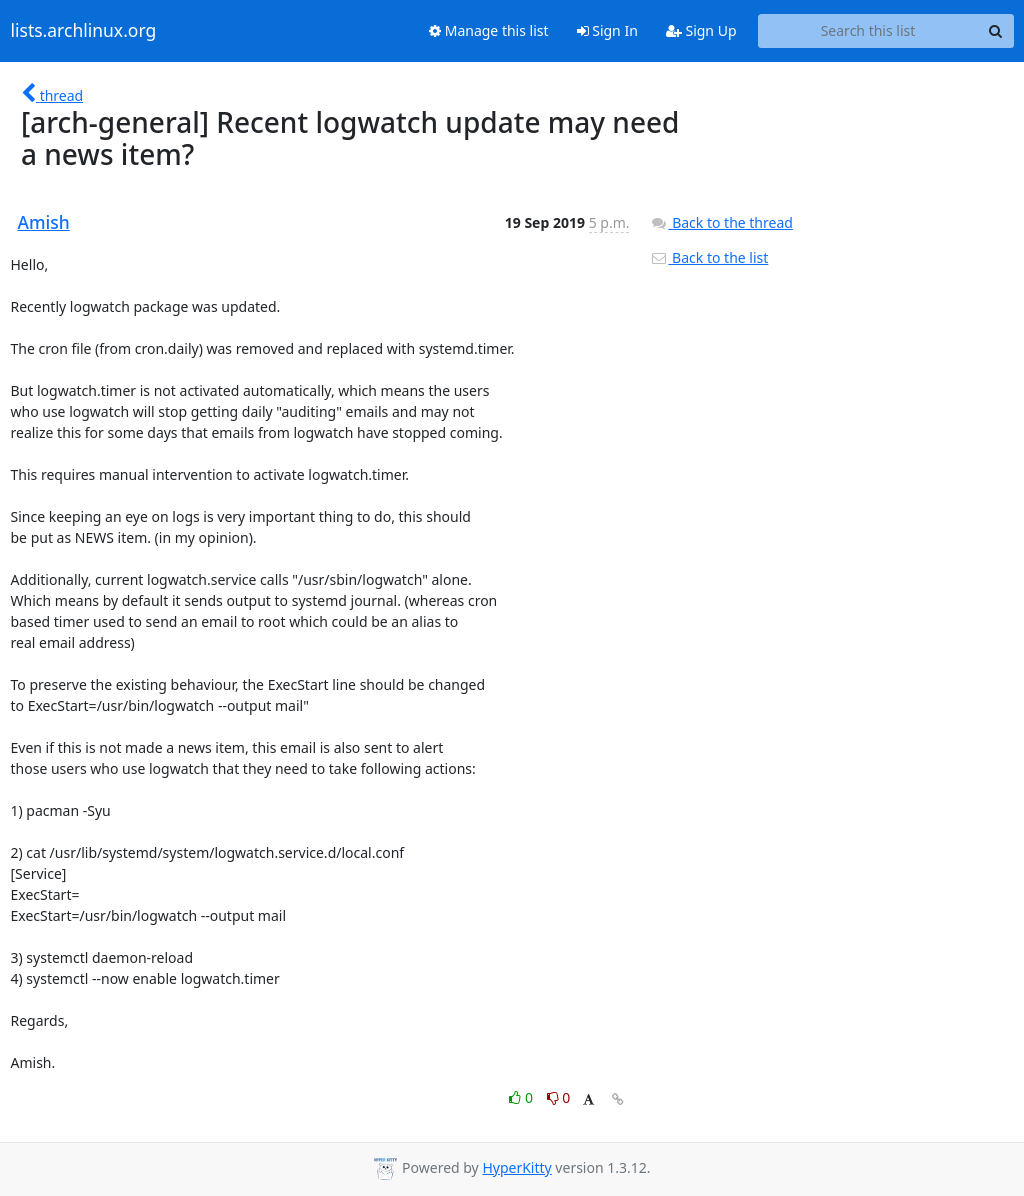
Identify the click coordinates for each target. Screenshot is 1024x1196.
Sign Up (701, 30)
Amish (44, 222)
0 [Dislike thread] (559, 1097)
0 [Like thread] (522, 1097)
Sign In (607, 30)
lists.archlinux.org (84, 31)
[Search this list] (868, 31)
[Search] (996, 31)
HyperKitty (516, 1167)
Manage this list (489, 30)
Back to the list (709, 257)
